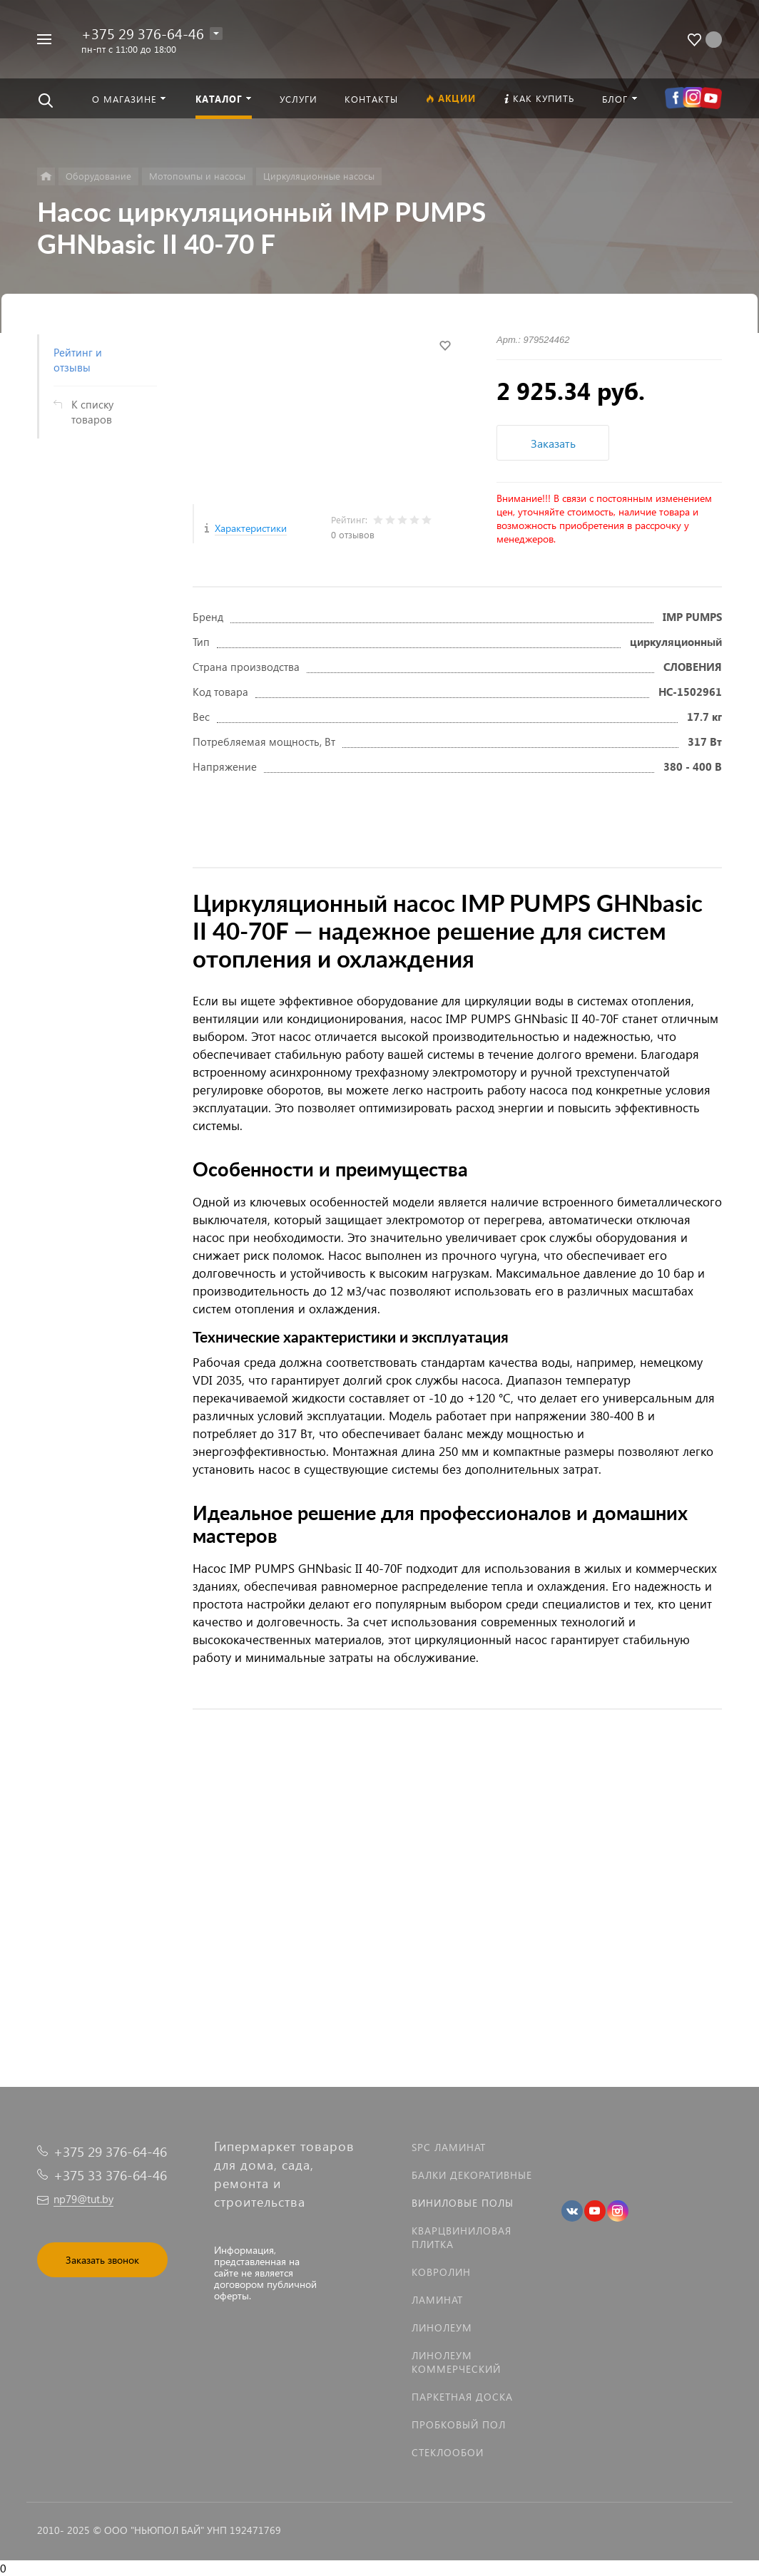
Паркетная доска (462, 2396)
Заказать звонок (102, 2260)
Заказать (553, 443)
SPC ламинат (449, 2147)
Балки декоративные (472, 2175)
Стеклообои (448, 2452)
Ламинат (437, 2299)
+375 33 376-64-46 (110, 2175)
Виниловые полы (463, 2203)
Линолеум (442, 2327)
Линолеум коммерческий (456, 2362)
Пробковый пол (459, 2424)
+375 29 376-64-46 (142, 33)
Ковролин (441, 2272)
